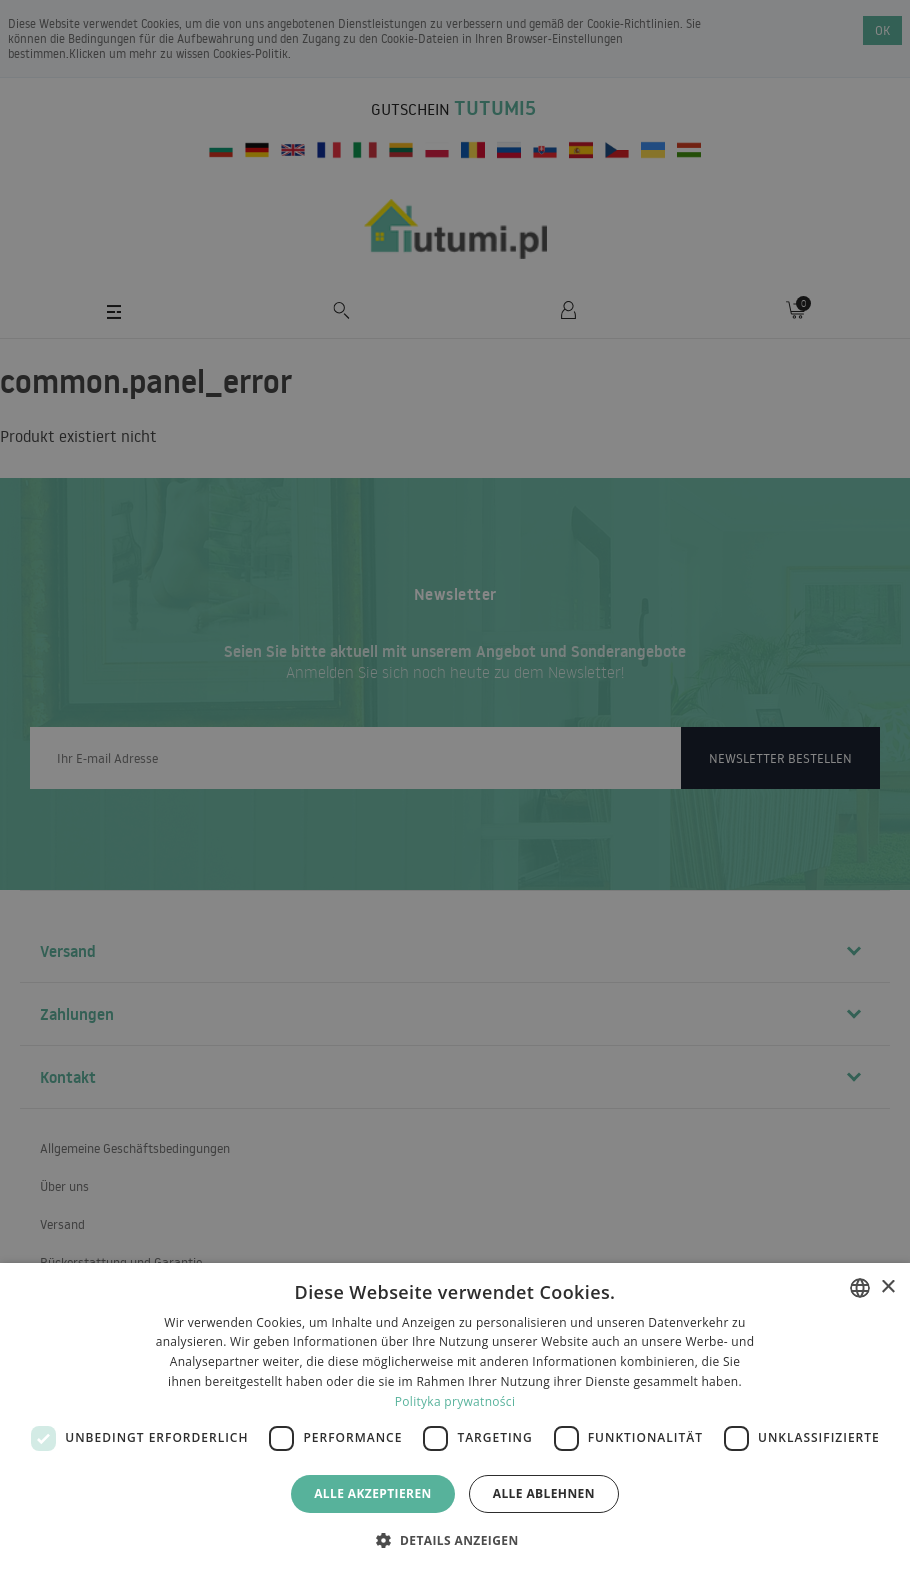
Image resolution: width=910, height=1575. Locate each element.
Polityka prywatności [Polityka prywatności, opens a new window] (455, 1401)
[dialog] (455, 1419)
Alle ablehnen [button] (544, 1493)
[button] (454, 1539)
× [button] (887, 1287)
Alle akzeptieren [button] (373, 1493)
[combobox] (860, 1288)
